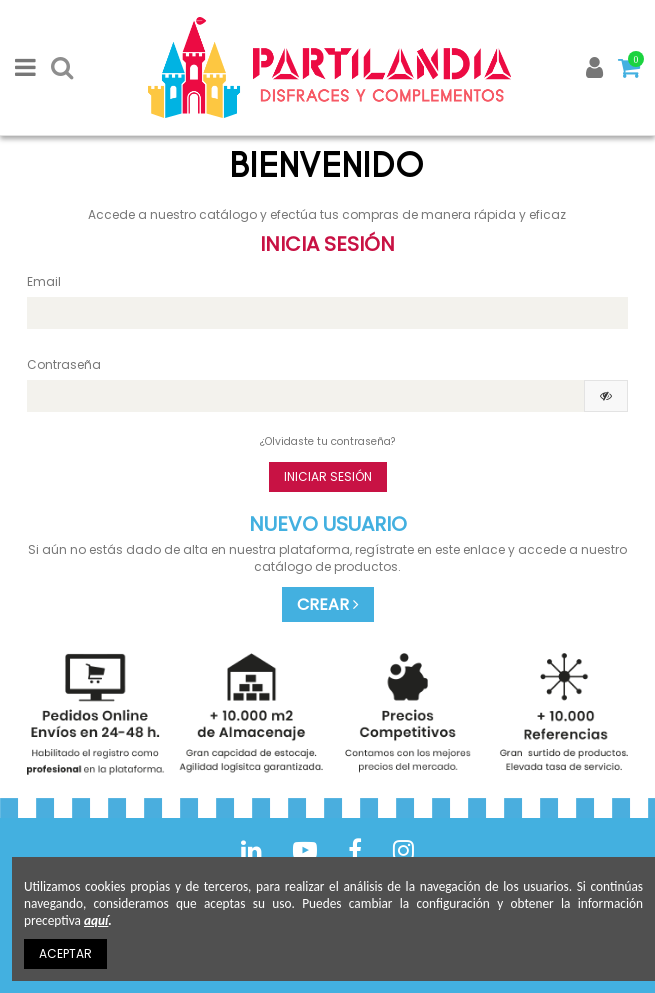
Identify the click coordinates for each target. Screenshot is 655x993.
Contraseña (64, 364)
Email (44, 281)
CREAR (328, 604)
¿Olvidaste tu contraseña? (327, 441)
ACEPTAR (65, 953)
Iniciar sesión (328, 476)
